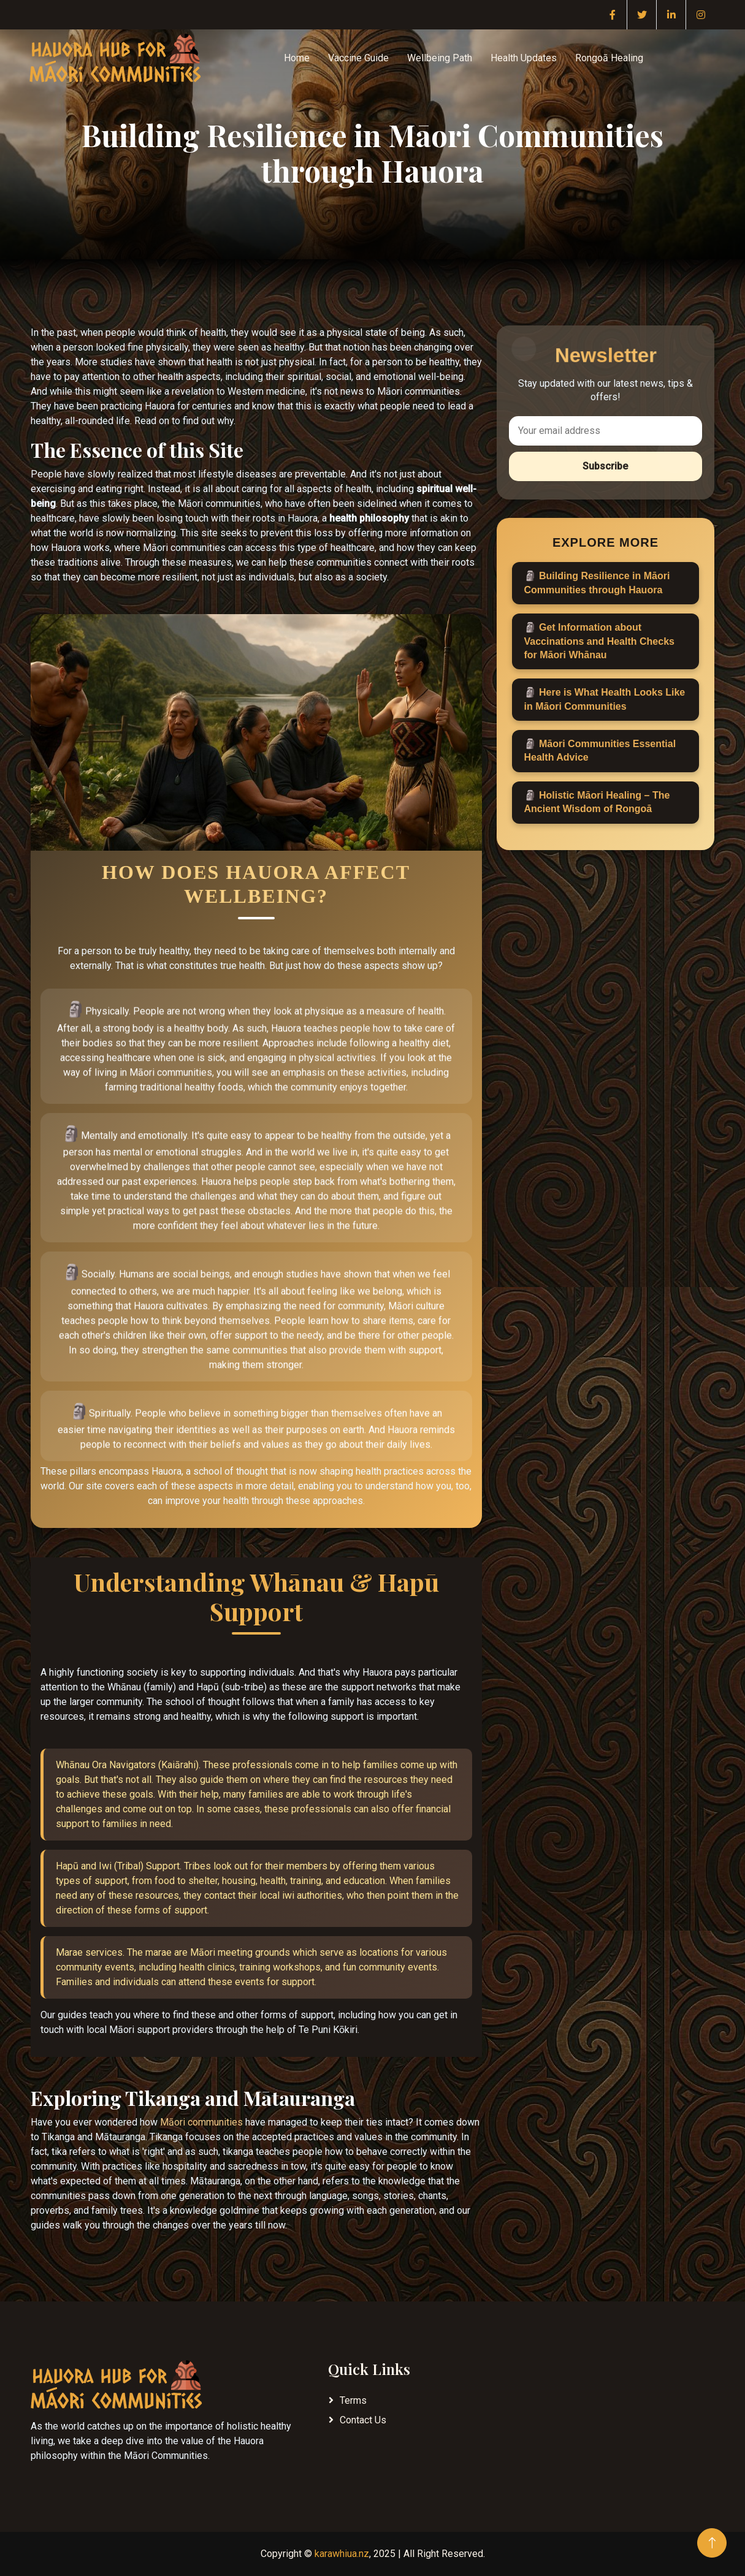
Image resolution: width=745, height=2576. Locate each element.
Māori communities (201, 2122)
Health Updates (524, 58)
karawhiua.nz (342, 2553)
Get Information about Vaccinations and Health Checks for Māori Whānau (599, 641)
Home (297, 58)
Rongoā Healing (609, 58)
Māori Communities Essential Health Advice (600, 750)
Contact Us (363, 2420)
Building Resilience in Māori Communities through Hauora (597, 583)
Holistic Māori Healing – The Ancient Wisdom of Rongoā (597, 802)
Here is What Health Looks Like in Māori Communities (605, 699)
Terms (353, 2400)
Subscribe (605, 466)
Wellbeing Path (439, 58)
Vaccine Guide (358, 58)
